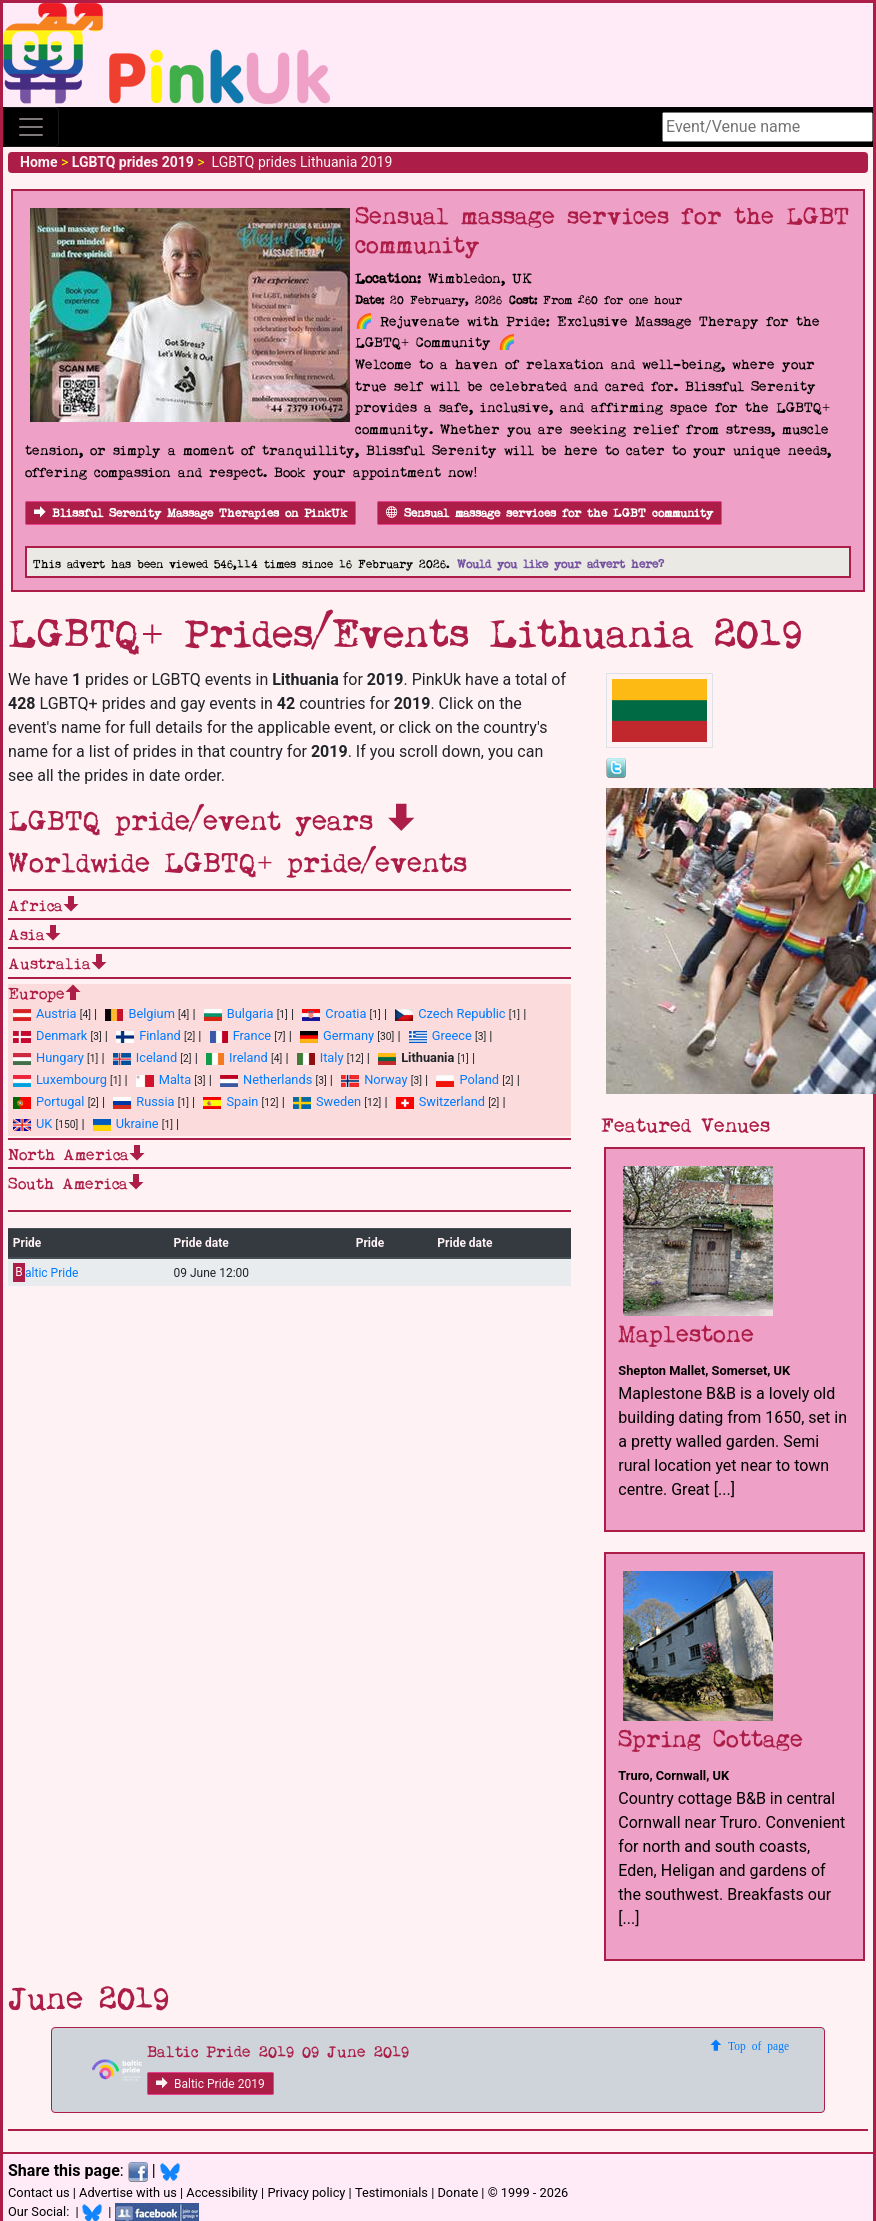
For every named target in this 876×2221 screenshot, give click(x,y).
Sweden (327, 1101)
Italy (320, 1057)
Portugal (48, 1101)
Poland (467, 1079)
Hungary (48, 1057)
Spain (230, 1101)
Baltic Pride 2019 (210, 2084)
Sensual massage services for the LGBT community (549, 513)
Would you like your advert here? (560, 564)
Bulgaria (239, 1013)
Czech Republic (450, 1013)
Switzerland (440, 1101)
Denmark (50, 1035)
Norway (374, 1079)
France (241, 1035)
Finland (148, 1035)
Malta (163, 1079)
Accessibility (222, 2192)
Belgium (139, 1013)
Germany (337, 1035)
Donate (457, 2192)
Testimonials (391, 2192)
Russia (143, 1101)
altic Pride (46, 1272)
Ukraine (126, 1123)
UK (32, 1123)
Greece (440, 1035)
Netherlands (266, 1079)
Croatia (334, 1013)
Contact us (39, 2192)
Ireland (237, 1057)
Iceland (145, 1057)
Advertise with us (128, 2192)
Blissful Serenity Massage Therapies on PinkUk (190, 513)
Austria (45, 1013)
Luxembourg (60, 1079)
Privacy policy (306, 2192)
